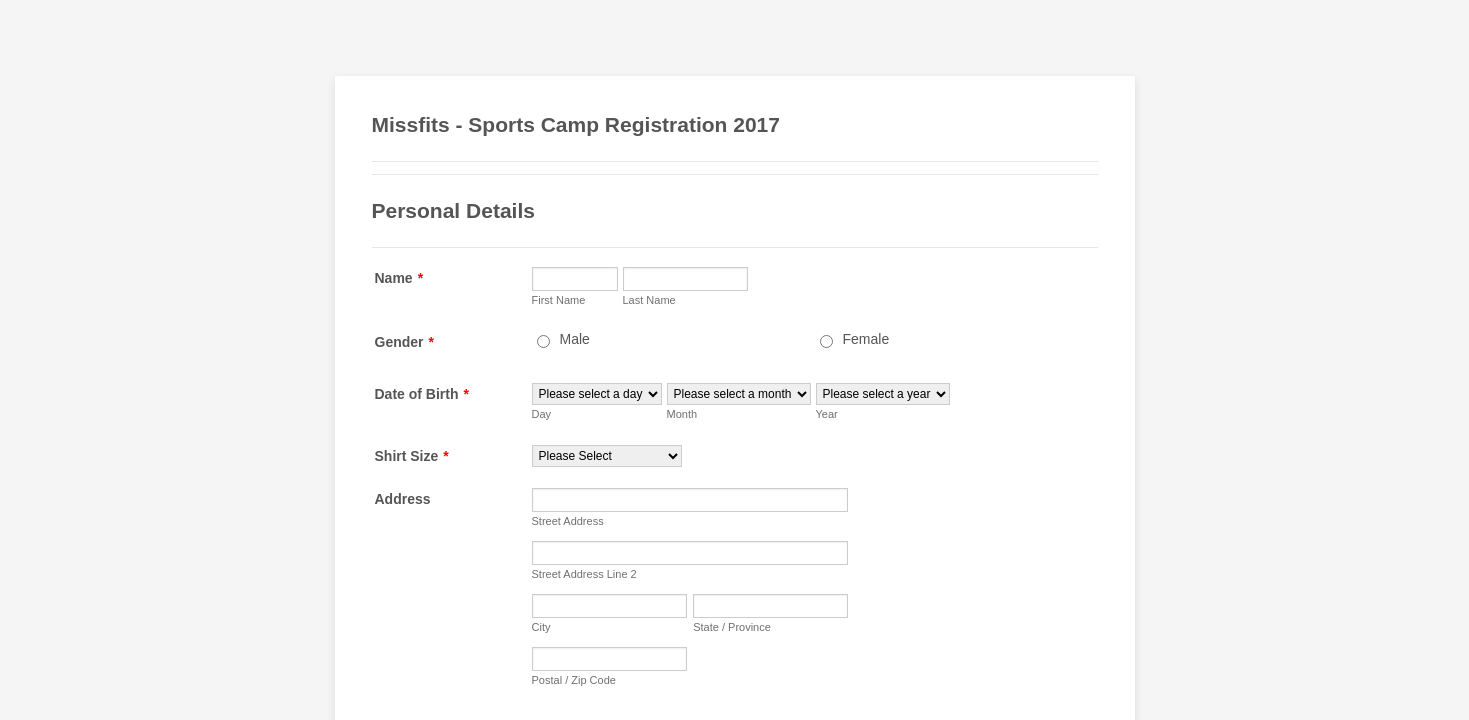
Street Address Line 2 (584, 574)
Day (542, 414)
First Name (559, 300)
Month (682, 414)
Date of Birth (422, 394)
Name (399, 278)
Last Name (649, 300)
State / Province (732, 627)
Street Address (568, 521)
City (541, 627)
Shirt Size (412, 456)
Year (827, 414)
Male (575, 339)
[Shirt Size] (607, 456)
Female (866, 339)
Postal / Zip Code (574, 680)
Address (403, 499)
